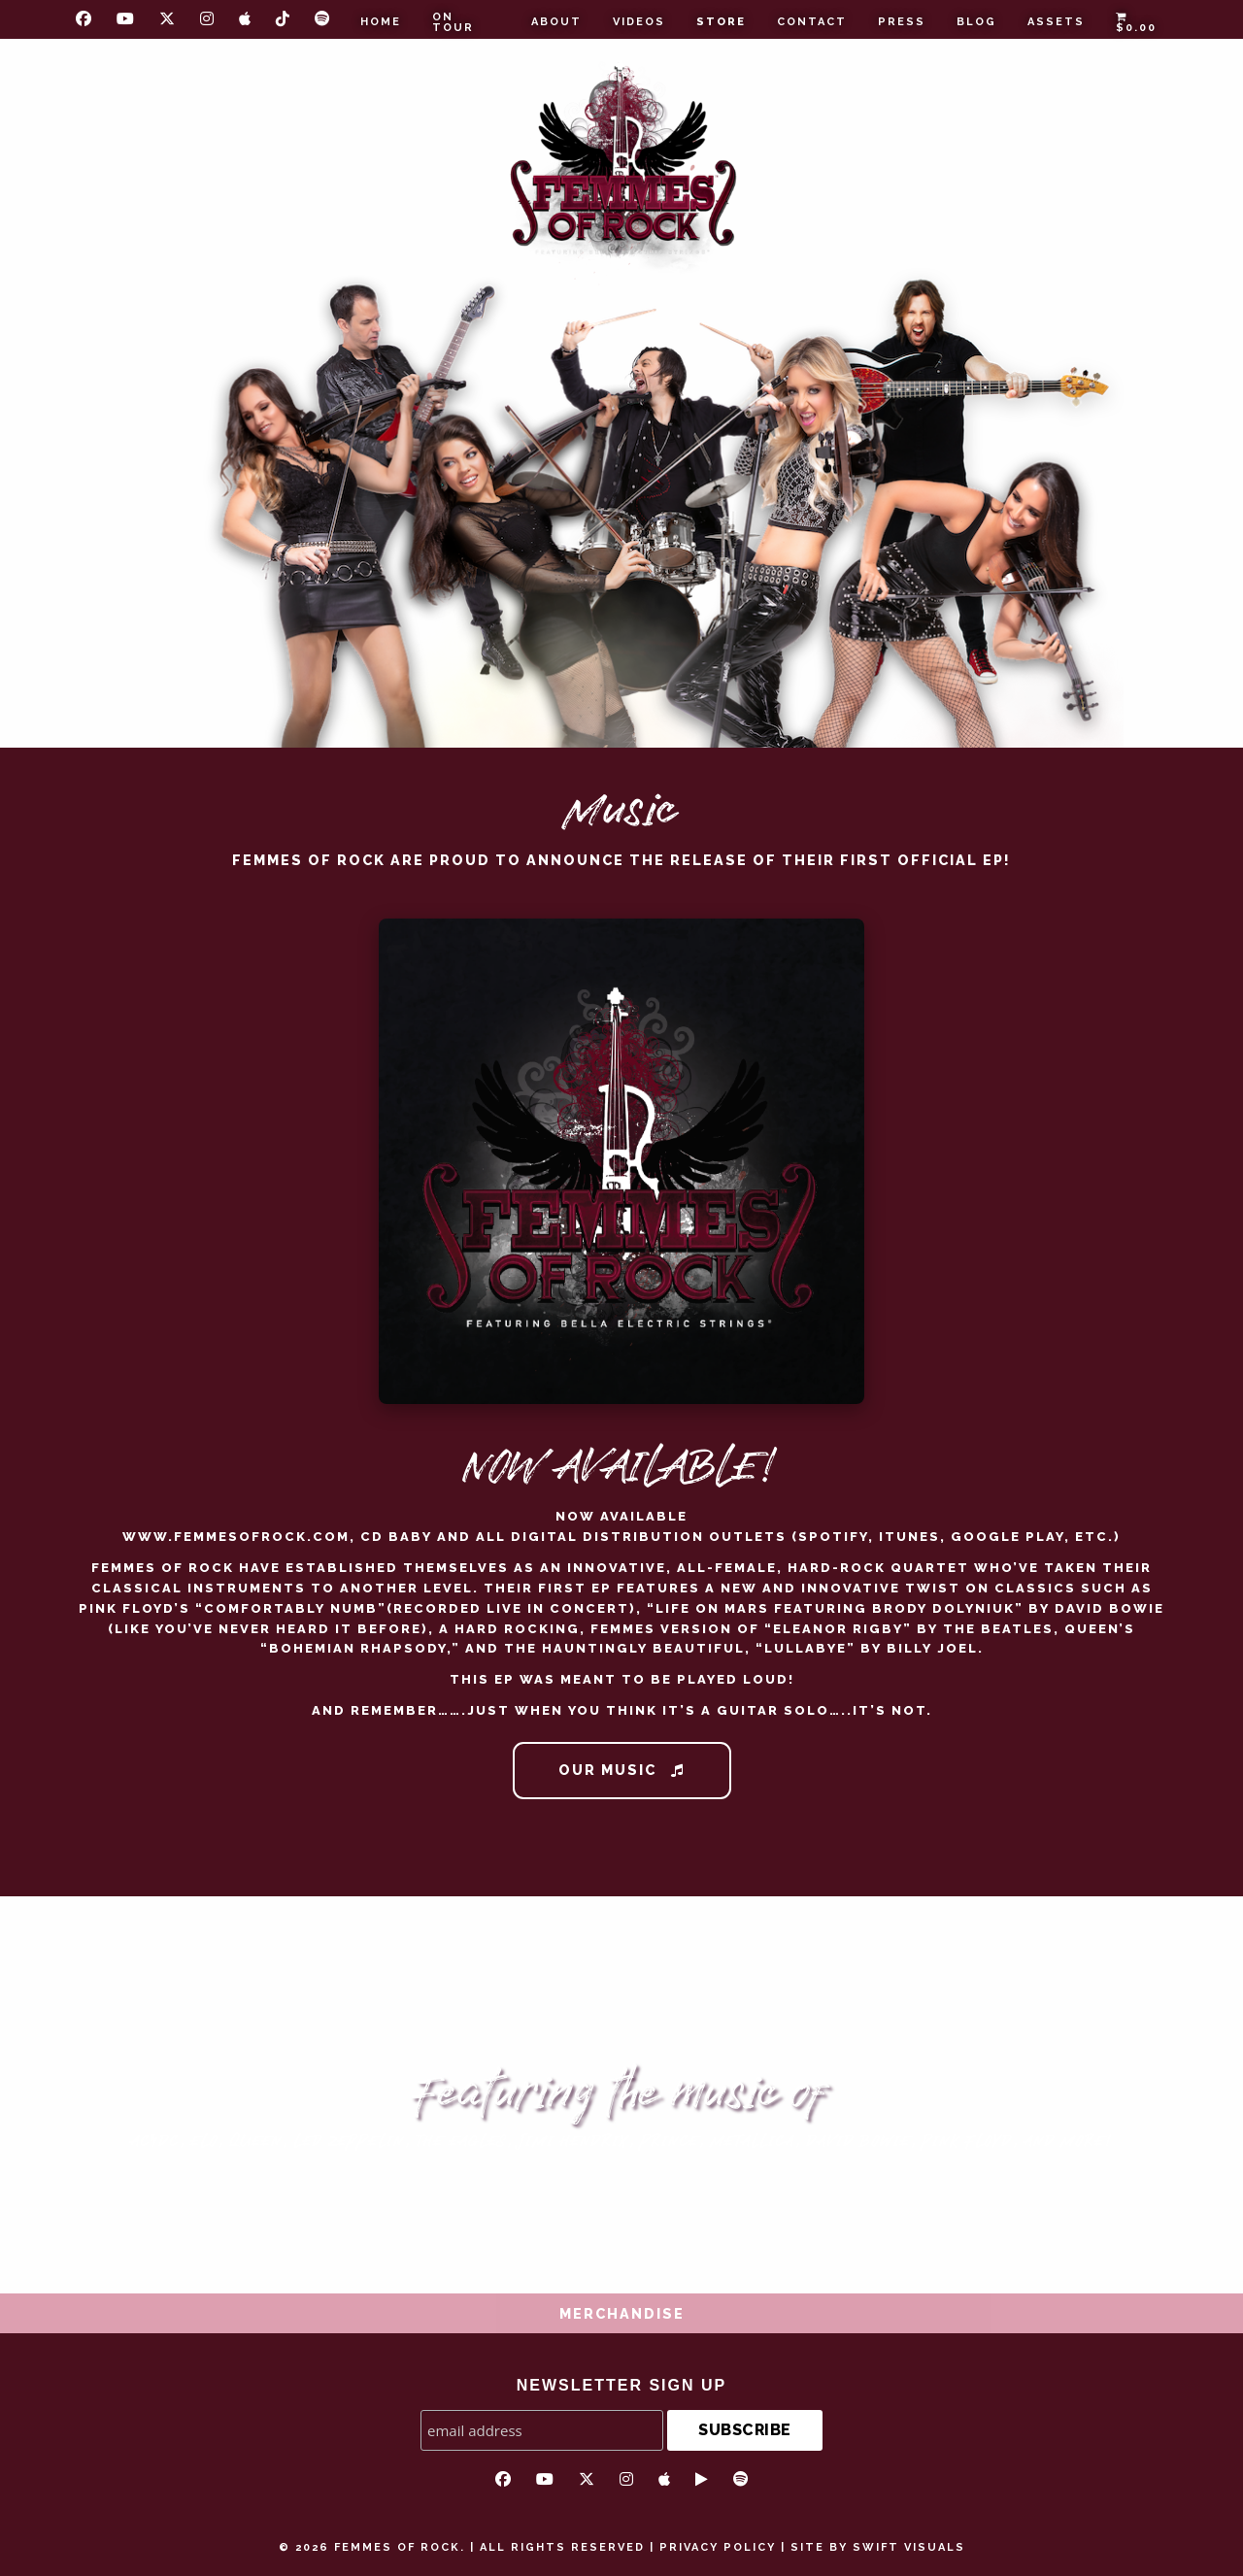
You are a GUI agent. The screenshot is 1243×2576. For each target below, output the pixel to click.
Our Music (621, 1769)
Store (721, 22)
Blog (976, 22)
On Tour (453, 22)
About (556, 22)
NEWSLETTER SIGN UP (621, 2385)
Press (901, 22)
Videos (639, 22)
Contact (812, 22)
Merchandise (622, 2313)
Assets (1056, 22)
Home (380, 22)
